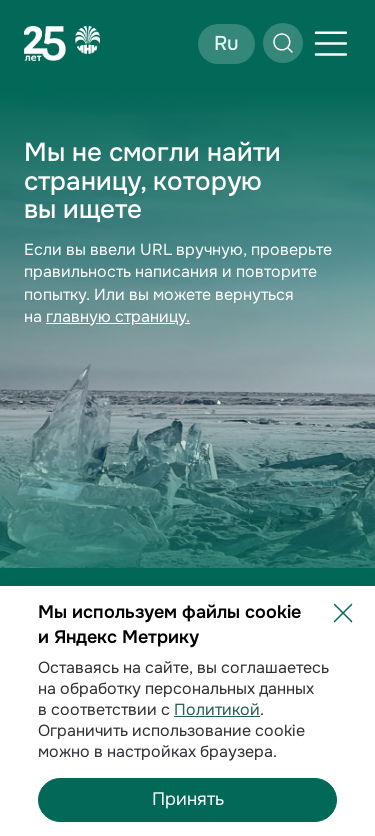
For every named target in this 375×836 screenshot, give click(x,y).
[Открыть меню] (331, 44)
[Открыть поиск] (283, 43)
